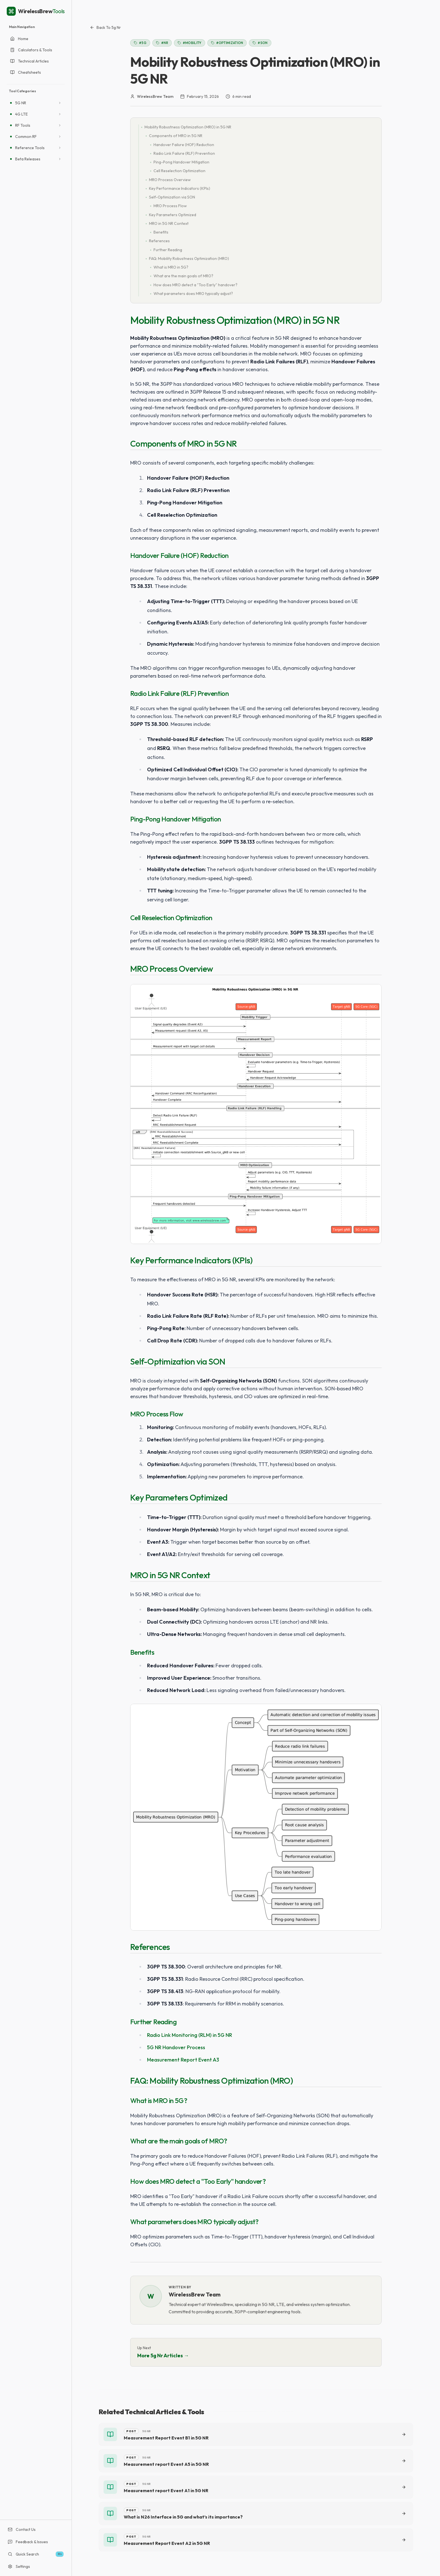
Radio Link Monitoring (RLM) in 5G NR (189, 2035)
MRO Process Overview (171, 968)
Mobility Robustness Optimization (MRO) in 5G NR (235, 320)
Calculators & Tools (31, 49)
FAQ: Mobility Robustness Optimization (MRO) (211, 2080)
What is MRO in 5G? (158, 2100)
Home (19, 38)
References (150, 1947)
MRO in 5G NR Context (170, 1575)
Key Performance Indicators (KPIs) (191, 1260)
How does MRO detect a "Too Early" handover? (198, 2181)
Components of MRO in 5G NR (183, 443)
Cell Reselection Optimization (171, 917)
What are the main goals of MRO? (178, 2141)
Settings (19, 2566)
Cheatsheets (25, 72)
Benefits (142, 1652)
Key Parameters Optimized (178, 1497)
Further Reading (153, 2022)
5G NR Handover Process (176, 2047)
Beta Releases (27, 158)
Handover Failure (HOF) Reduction (179, 555)
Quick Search (36, 2554)
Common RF (26, 136)
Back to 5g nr (105, 27)
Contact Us (22, 2529)
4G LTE (21, 114)
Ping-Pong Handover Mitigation (175, 819)
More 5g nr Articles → (163, 2355)
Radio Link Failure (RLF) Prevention (179, 693)
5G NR (20, 102)
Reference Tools (30, 147)
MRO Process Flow (156, 1414)
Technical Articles (29, 61)
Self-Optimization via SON (177, 1361)
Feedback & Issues (28, 2541)
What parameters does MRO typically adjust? (194, 2221)
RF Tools (22, 125)
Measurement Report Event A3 (183, 2059)
